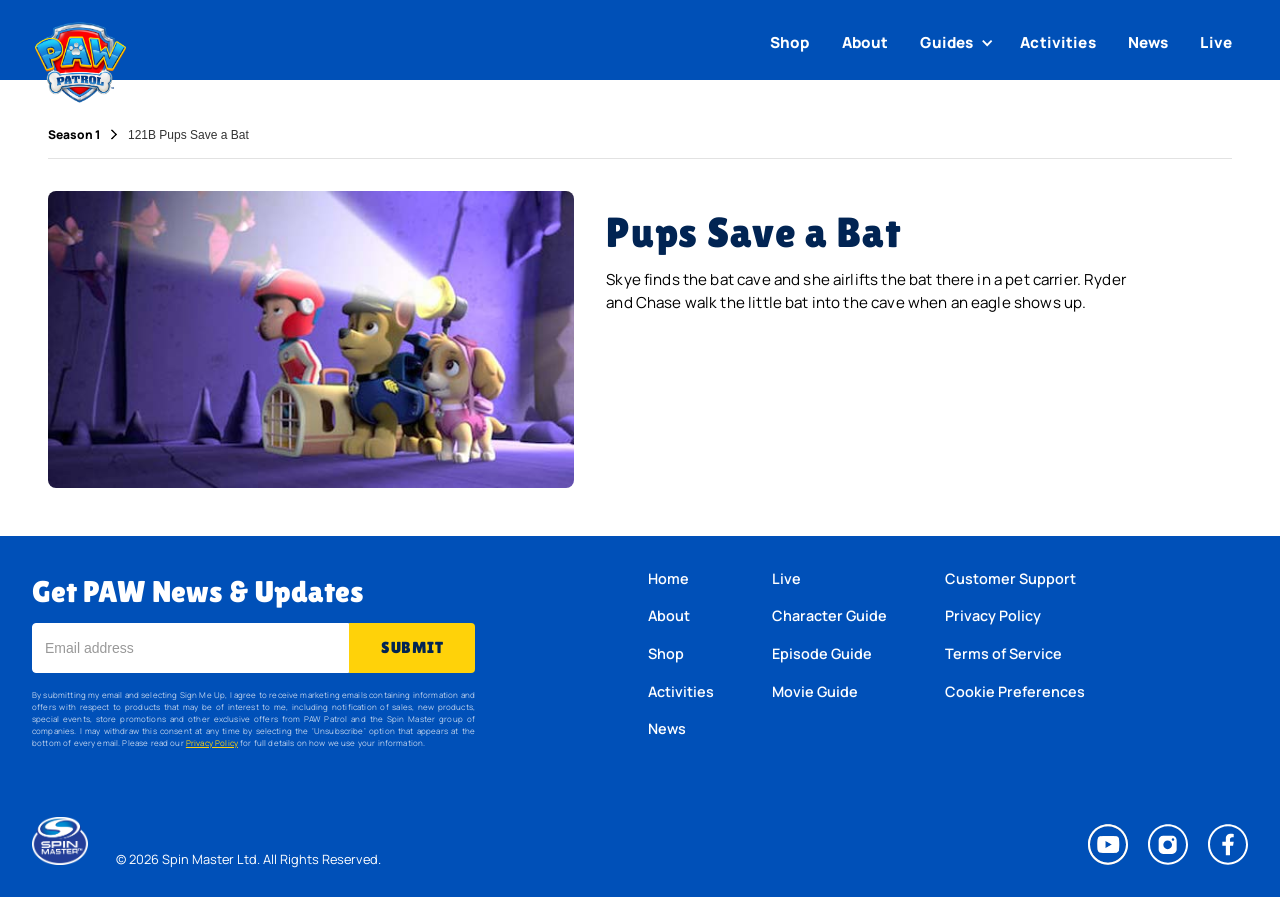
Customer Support (1010, 578)
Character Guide (829, 615)
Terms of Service (1003, 653)
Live (1216, 42)
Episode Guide (822, 653)
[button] (959, 43)
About (865, 42)
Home (668, 578)
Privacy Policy (212, 742)
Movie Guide (815, 691)
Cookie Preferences (1015, 691)
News (1148, 42)
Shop (790, 42)
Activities (1058, 42)
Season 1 (74, 135)
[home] (80, 58)
